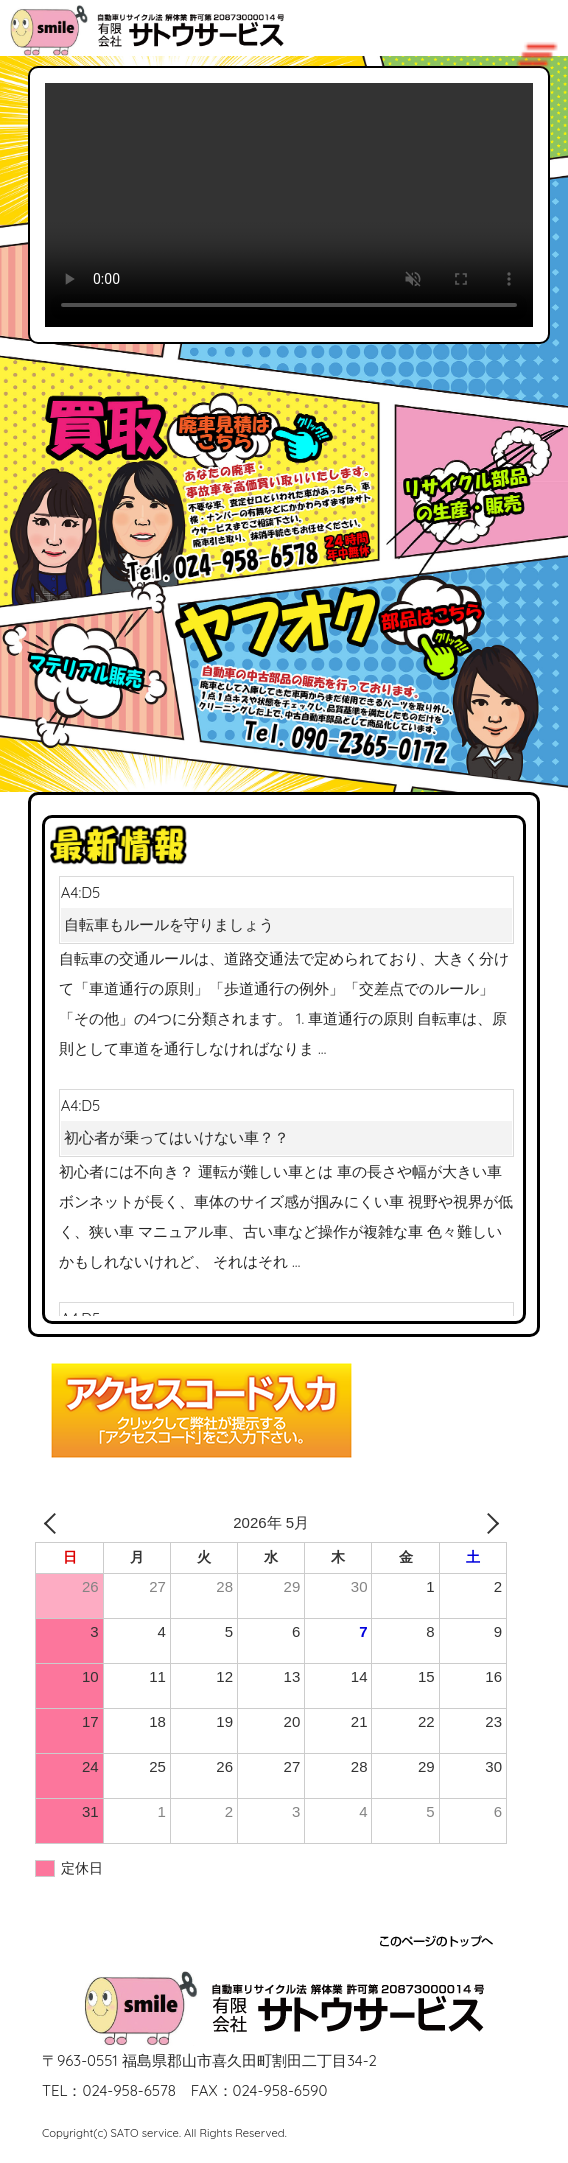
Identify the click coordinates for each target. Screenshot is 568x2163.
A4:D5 (286, 912)
